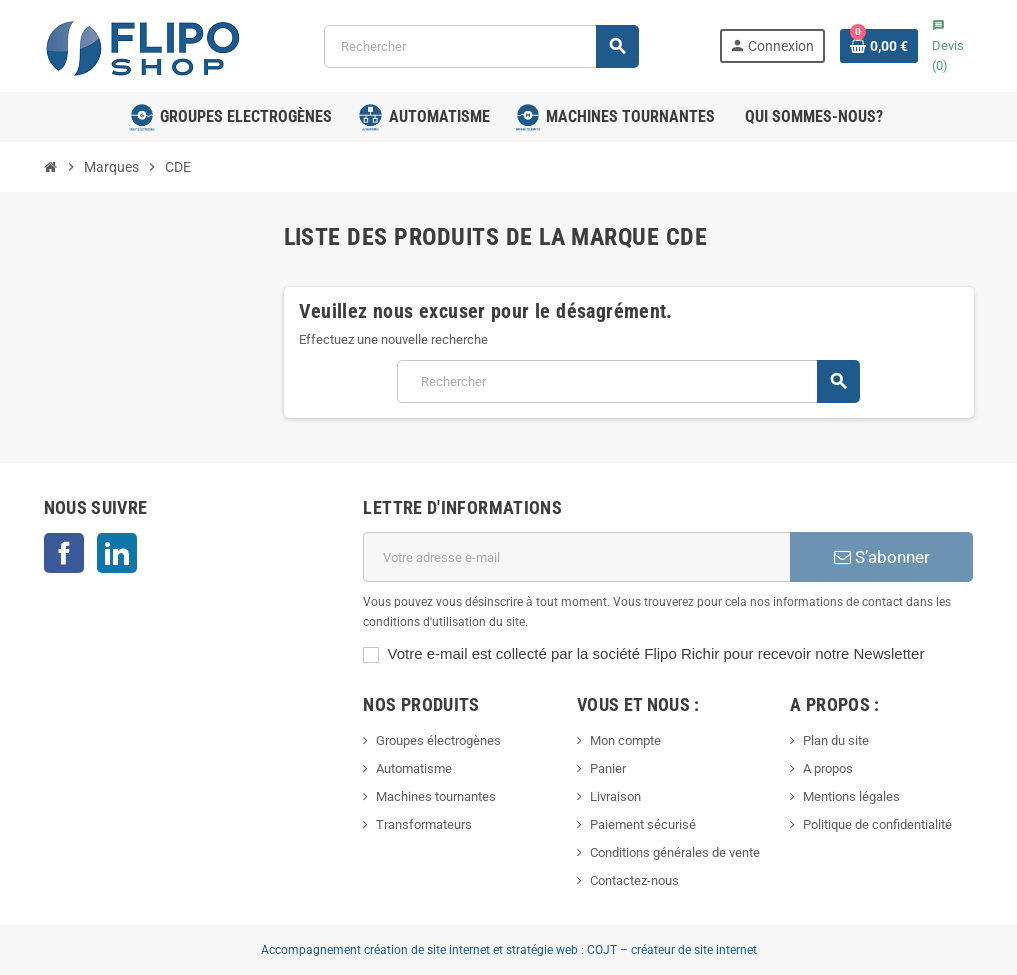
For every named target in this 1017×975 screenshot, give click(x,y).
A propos (828, 768)
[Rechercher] (480, 46)
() (948, 46)
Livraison (615, 796)
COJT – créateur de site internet (672, 950)
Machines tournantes (436, 796)
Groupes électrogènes (438, 740)
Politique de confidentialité (877, 824)
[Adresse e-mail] (576, 557)
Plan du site (836, 740)
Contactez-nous (634, 880)
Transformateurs (424, 824)
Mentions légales (851, 796)
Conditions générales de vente (675, 852)
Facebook (64, 553)
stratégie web (542, 950)
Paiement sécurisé (643, 824)
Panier (608, 768)
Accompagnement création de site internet (375, 950)
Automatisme (414, 768)
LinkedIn (117, 553)
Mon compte (625, 740)
